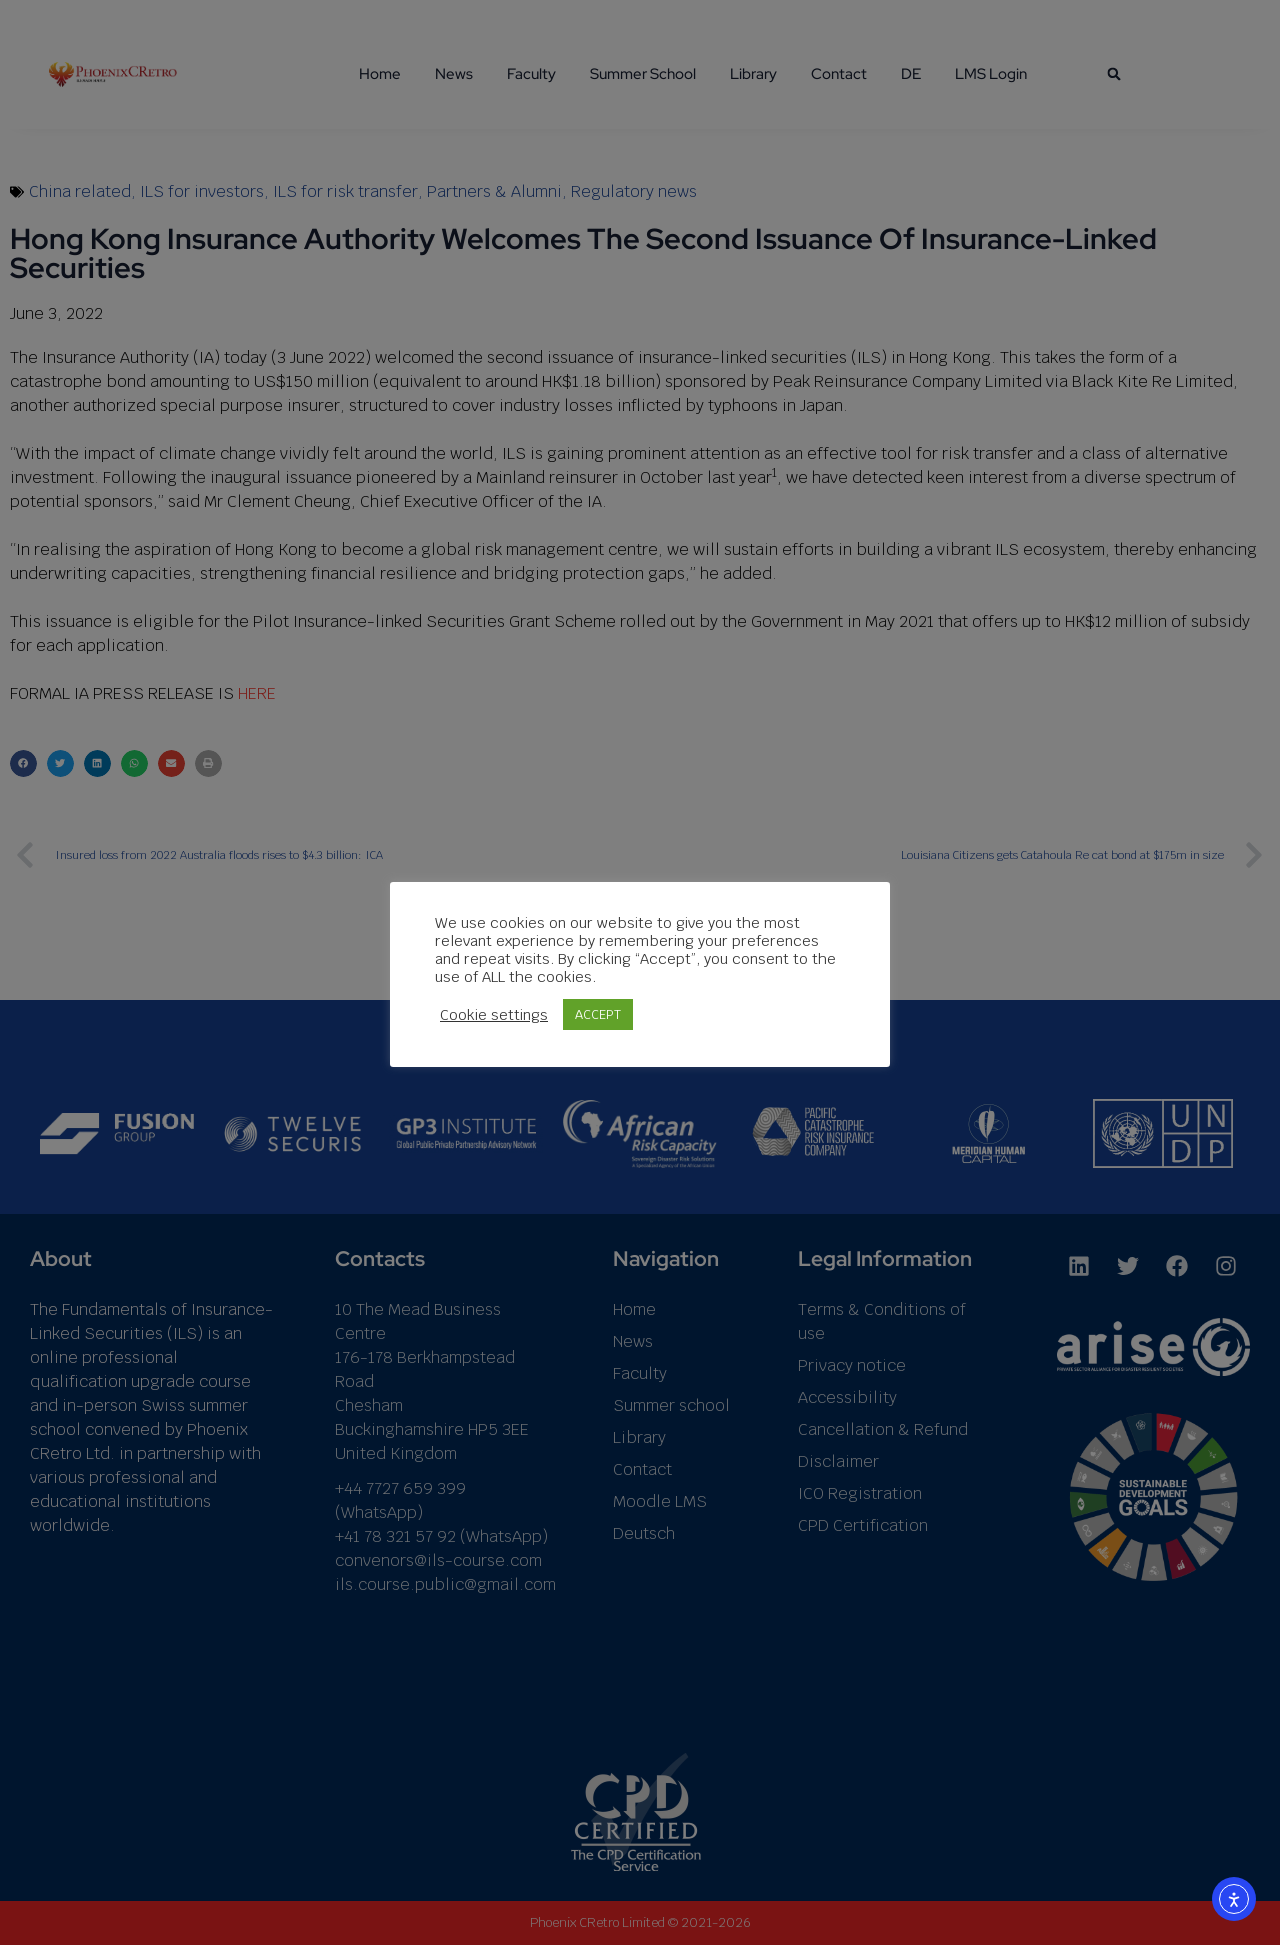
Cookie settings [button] (494, 1015)
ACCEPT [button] (598, 1014)
